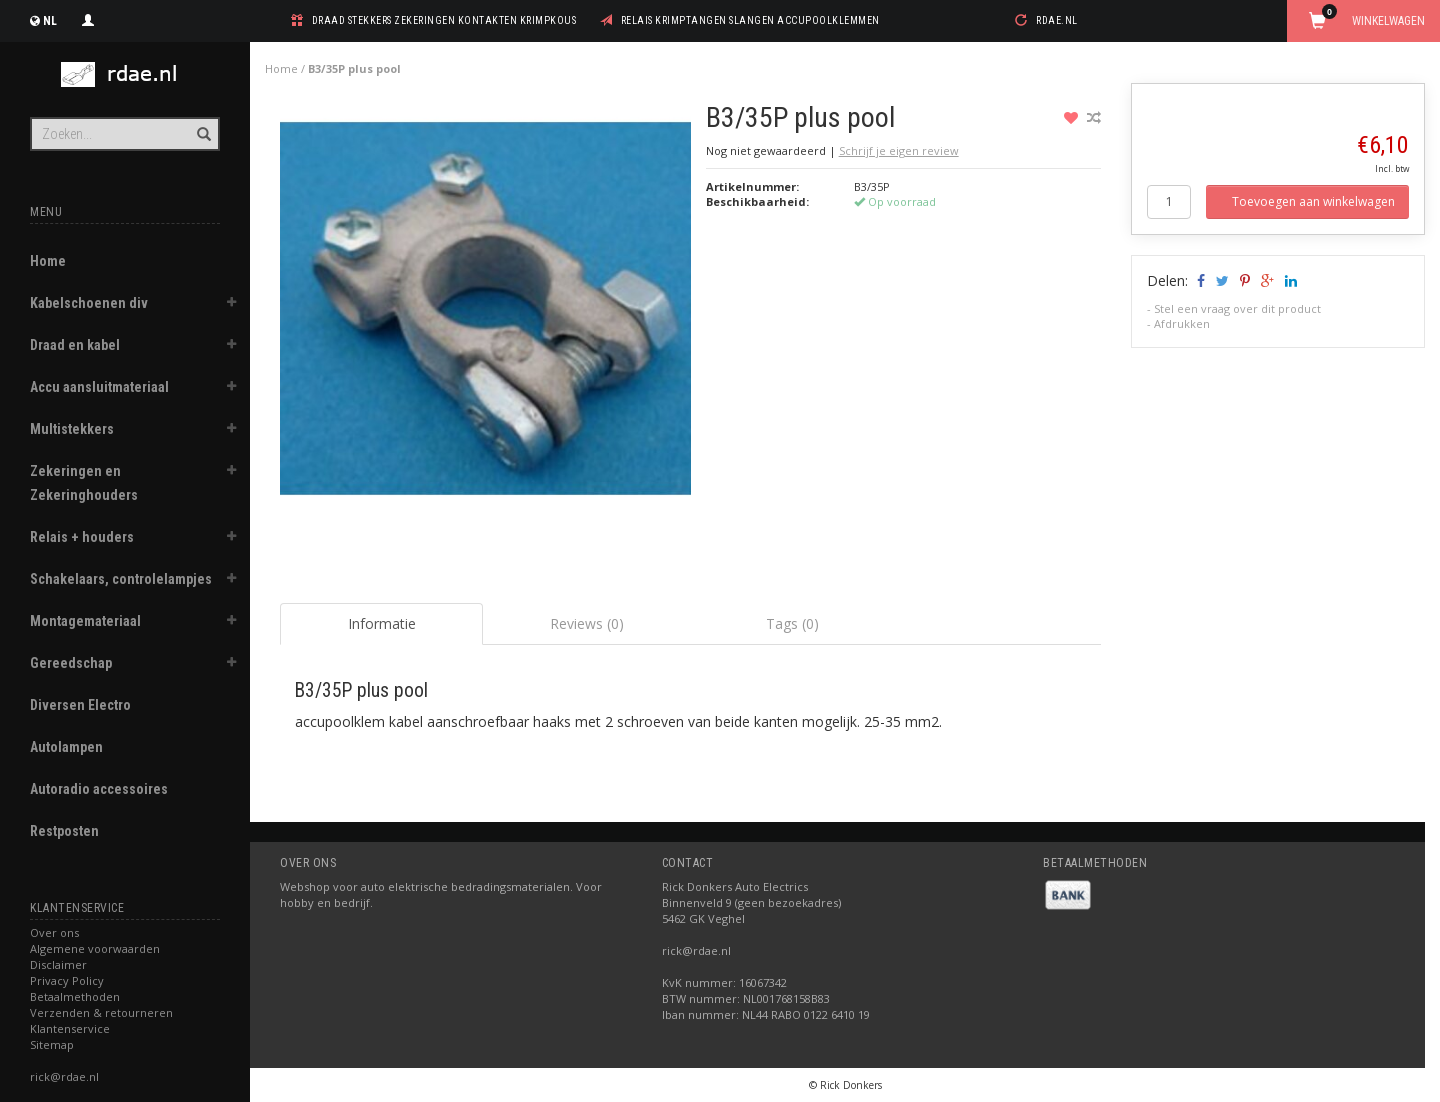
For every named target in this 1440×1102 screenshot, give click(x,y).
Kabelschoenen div (89, 303)
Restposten (64, 831)
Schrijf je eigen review (899, 150)
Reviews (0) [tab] (587, 623)
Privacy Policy (67, 980)
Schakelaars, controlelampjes (121, 579)
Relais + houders (82, 537)
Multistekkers (72, 429)
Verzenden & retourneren (101, 1012)
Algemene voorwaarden (95, 948)
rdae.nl (1057, 20)
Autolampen (66, 747)
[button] (231, 305)
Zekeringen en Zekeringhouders (84, 483)
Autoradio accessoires (99, 789)
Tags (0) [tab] (792, 623)
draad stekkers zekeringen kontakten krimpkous (444, 20)
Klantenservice (70, 1028)
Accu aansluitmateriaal (99, 387)
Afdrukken (1182, 323)
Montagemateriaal (85, 621)
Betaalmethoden (75, 996)
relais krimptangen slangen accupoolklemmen (750, 20)
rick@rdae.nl (64, 1076)
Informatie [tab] (382, 623)
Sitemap (52, 1044)
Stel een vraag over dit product (1237, 308)
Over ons (54, 932)
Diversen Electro (80, 705)
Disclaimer (58, 964)
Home (48, 261)
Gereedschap (71, 663)
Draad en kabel (75, 345)
